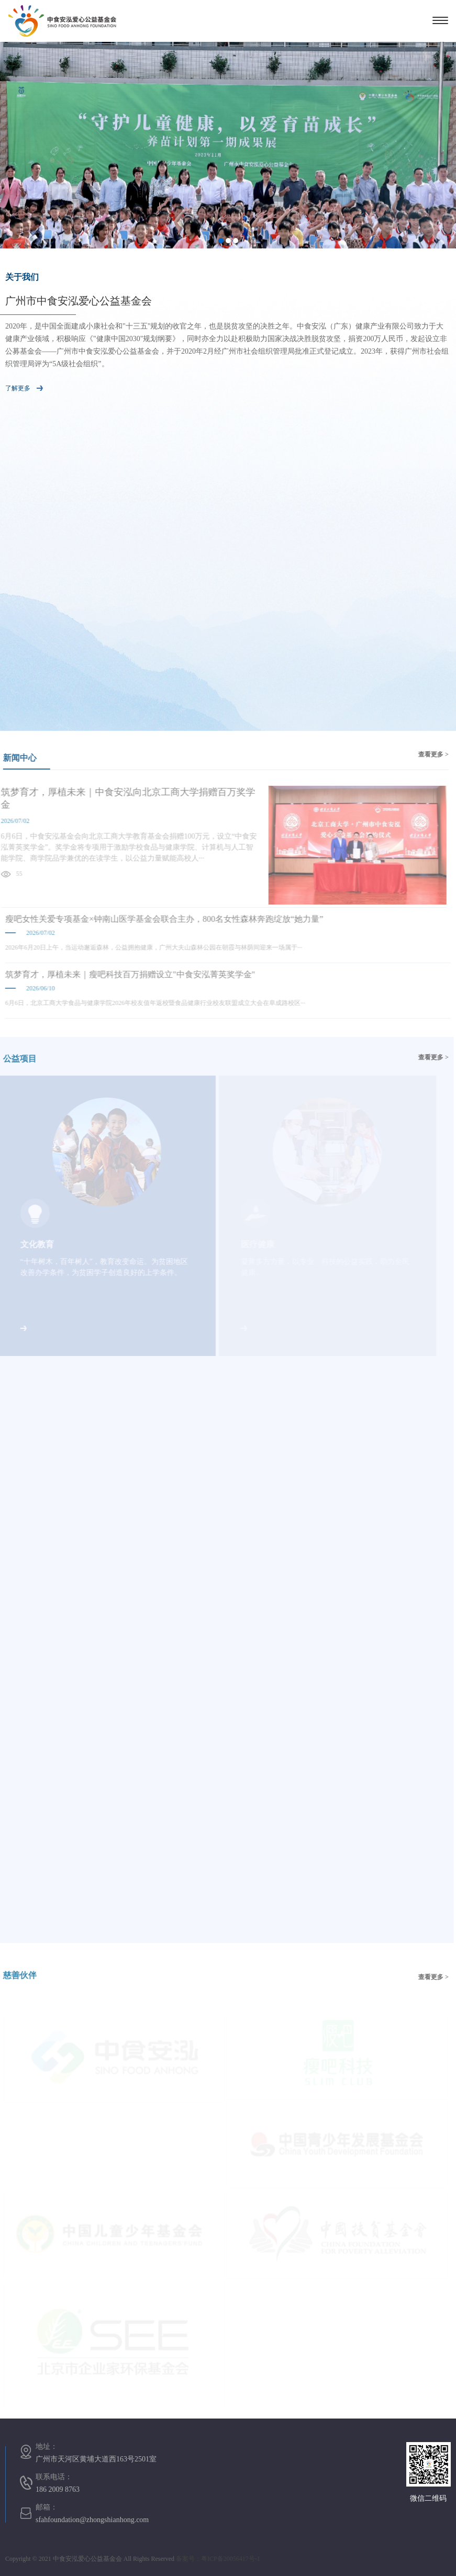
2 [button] (228, 240)
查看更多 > (429, 754)
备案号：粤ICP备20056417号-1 (218, 2558)
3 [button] (235, 240)
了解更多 (24, 388)
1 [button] (221, 240)
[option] (228, 145)
